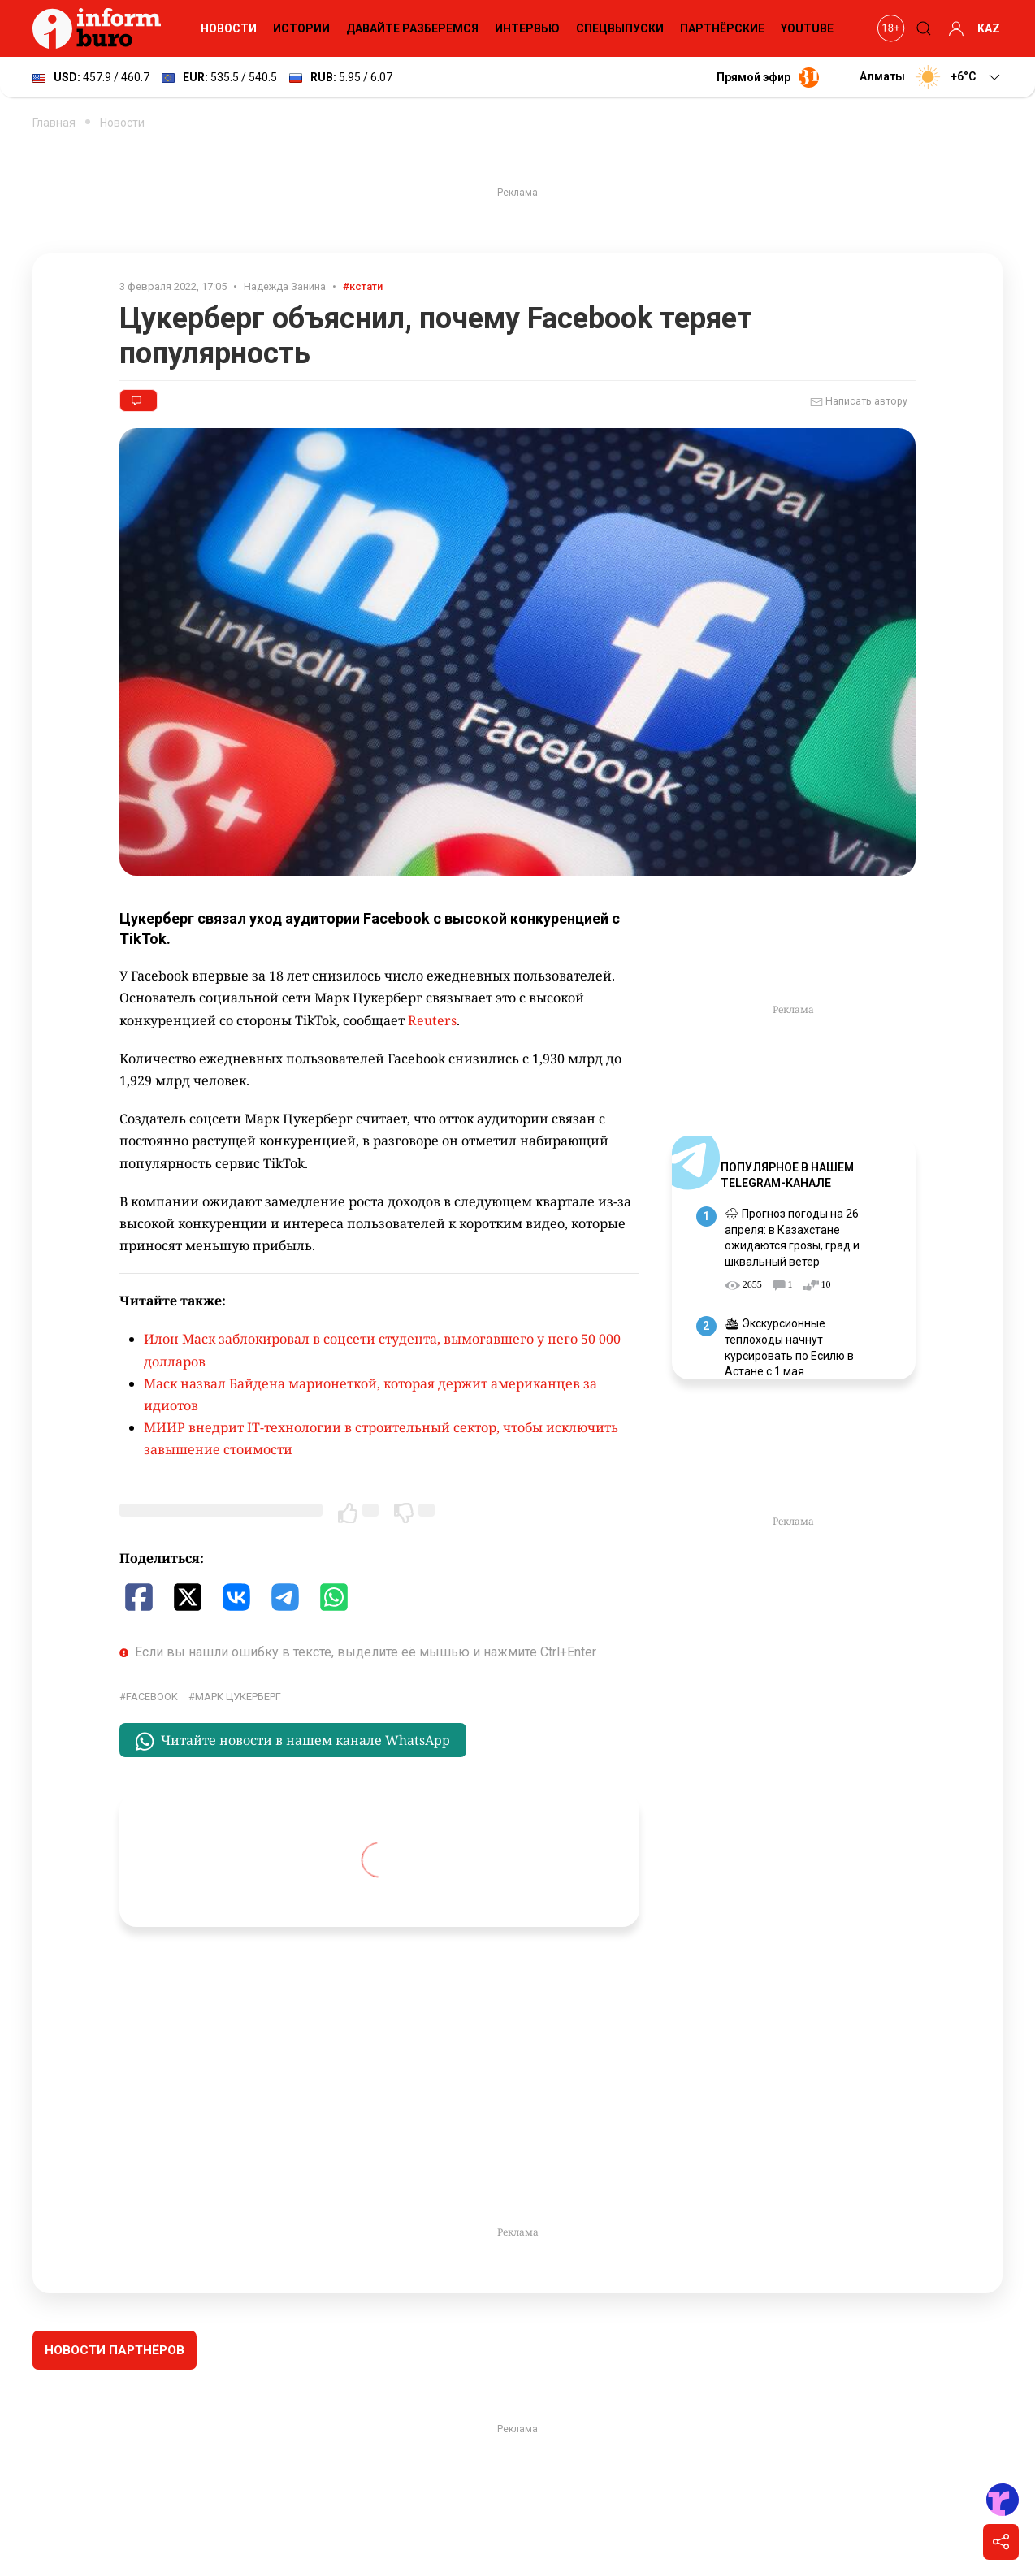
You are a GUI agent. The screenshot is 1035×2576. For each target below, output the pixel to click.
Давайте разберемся (412, 28)
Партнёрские (722, 28)
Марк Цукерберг (238, 1697)
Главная (54, 122)
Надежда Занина (285, 286)
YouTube (807, 28)
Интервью (527, 28)
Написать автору (858, 402)
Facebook (152, 1697)
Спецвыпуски (620, 28)
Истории (301, 28)
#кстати (363, 286)
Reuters (432, 1020)
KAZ (988, 28)
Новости (229, 28)
